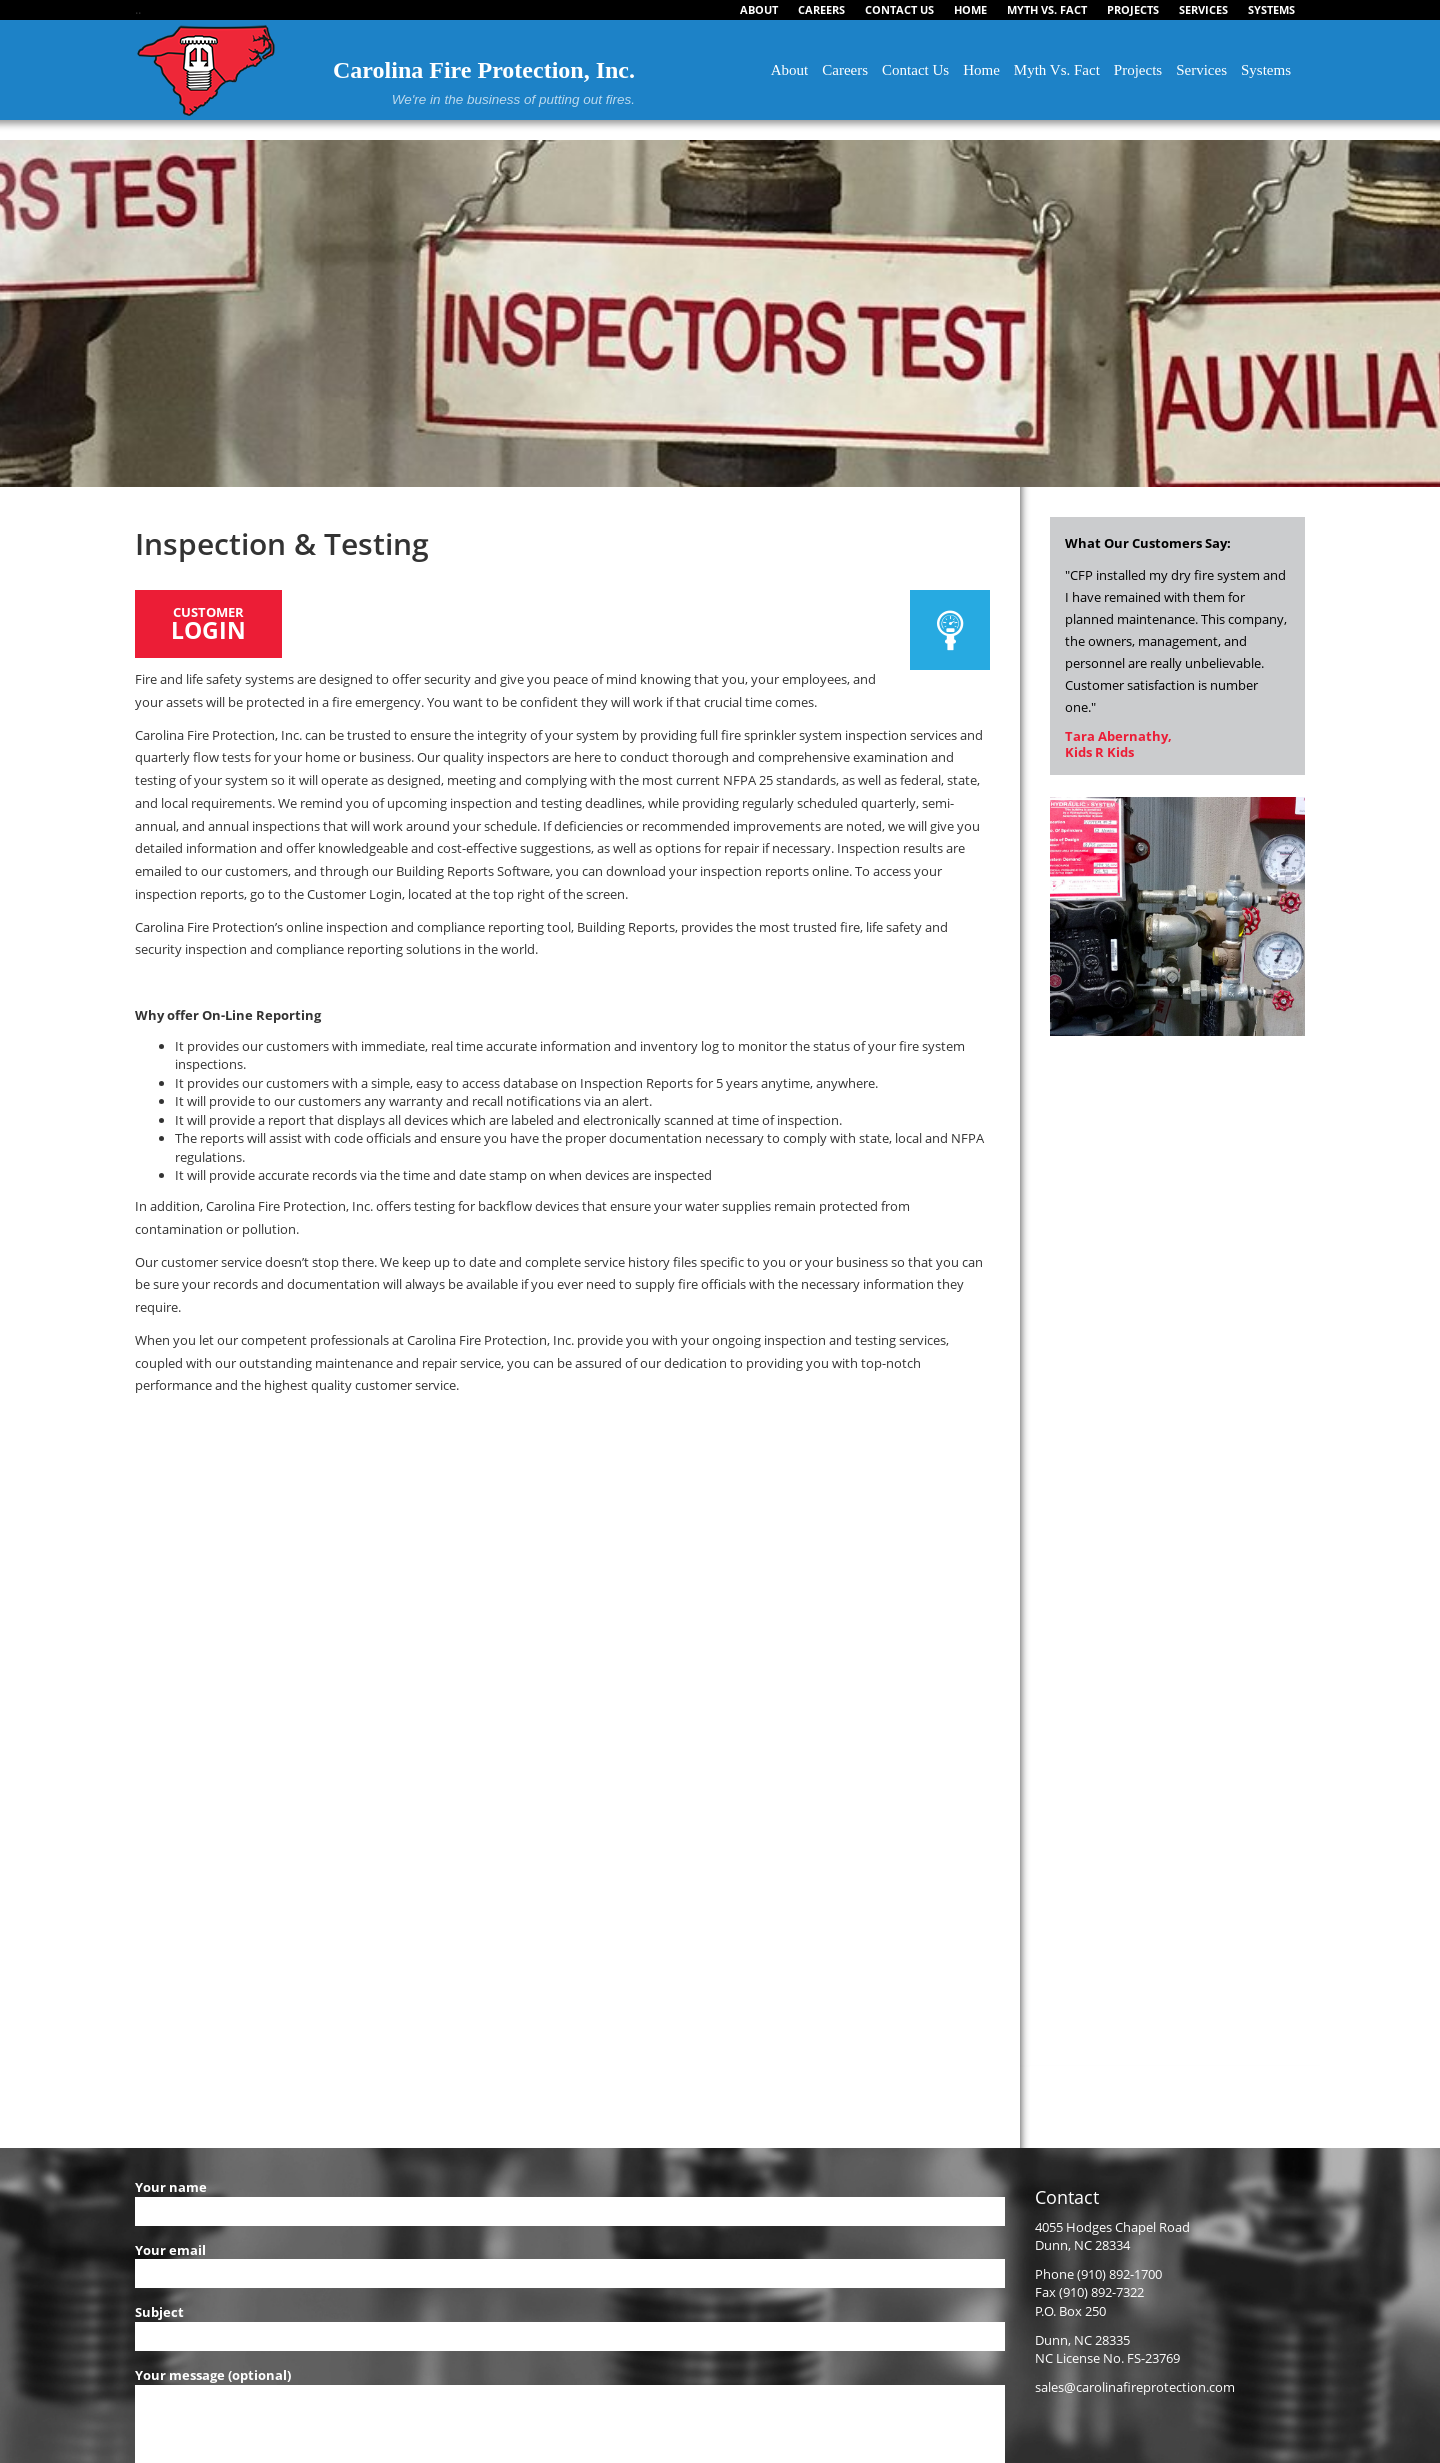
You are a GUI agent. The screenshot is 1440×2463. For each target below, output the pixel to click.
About (790, 70)
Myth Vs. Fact (1057, 70)
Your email (570, 2262)
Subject (570, 2324)
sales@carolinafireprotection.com (1135, 2387)
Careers (845, 70)
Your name (570, 2199)
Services (1201, 70)
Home (981, 70)
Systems (1266, 70)
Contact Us (915, 70)
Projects (1138, 70)
